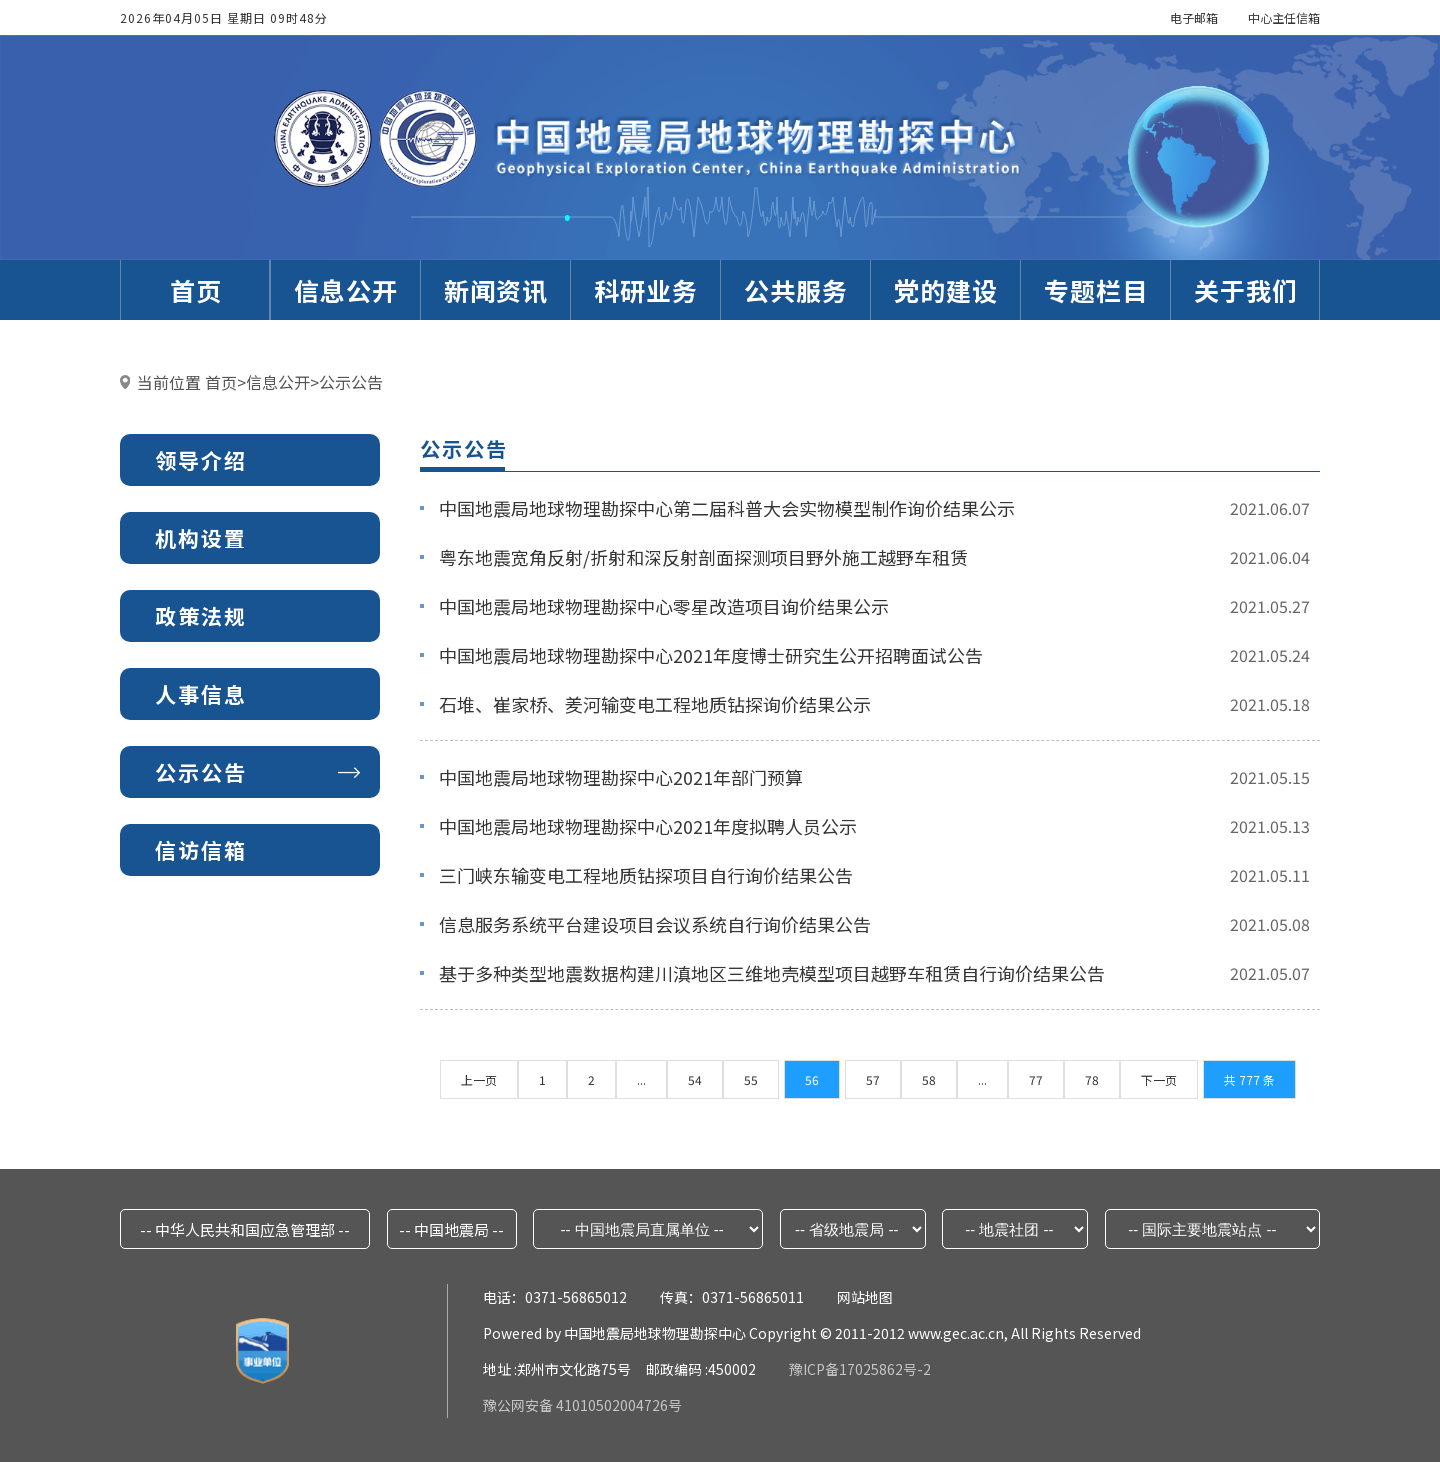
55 (751, 1079)
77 (1036, 1079)
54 (695, 1079)
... (641, 1079)
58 (929, 1079)
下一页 (1159, 1079)
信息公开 (278, 382)
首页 (221, 382)
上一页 (479, 1079)
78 (1092, 1079)
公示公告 (351, 382)
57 (873, 1079)
